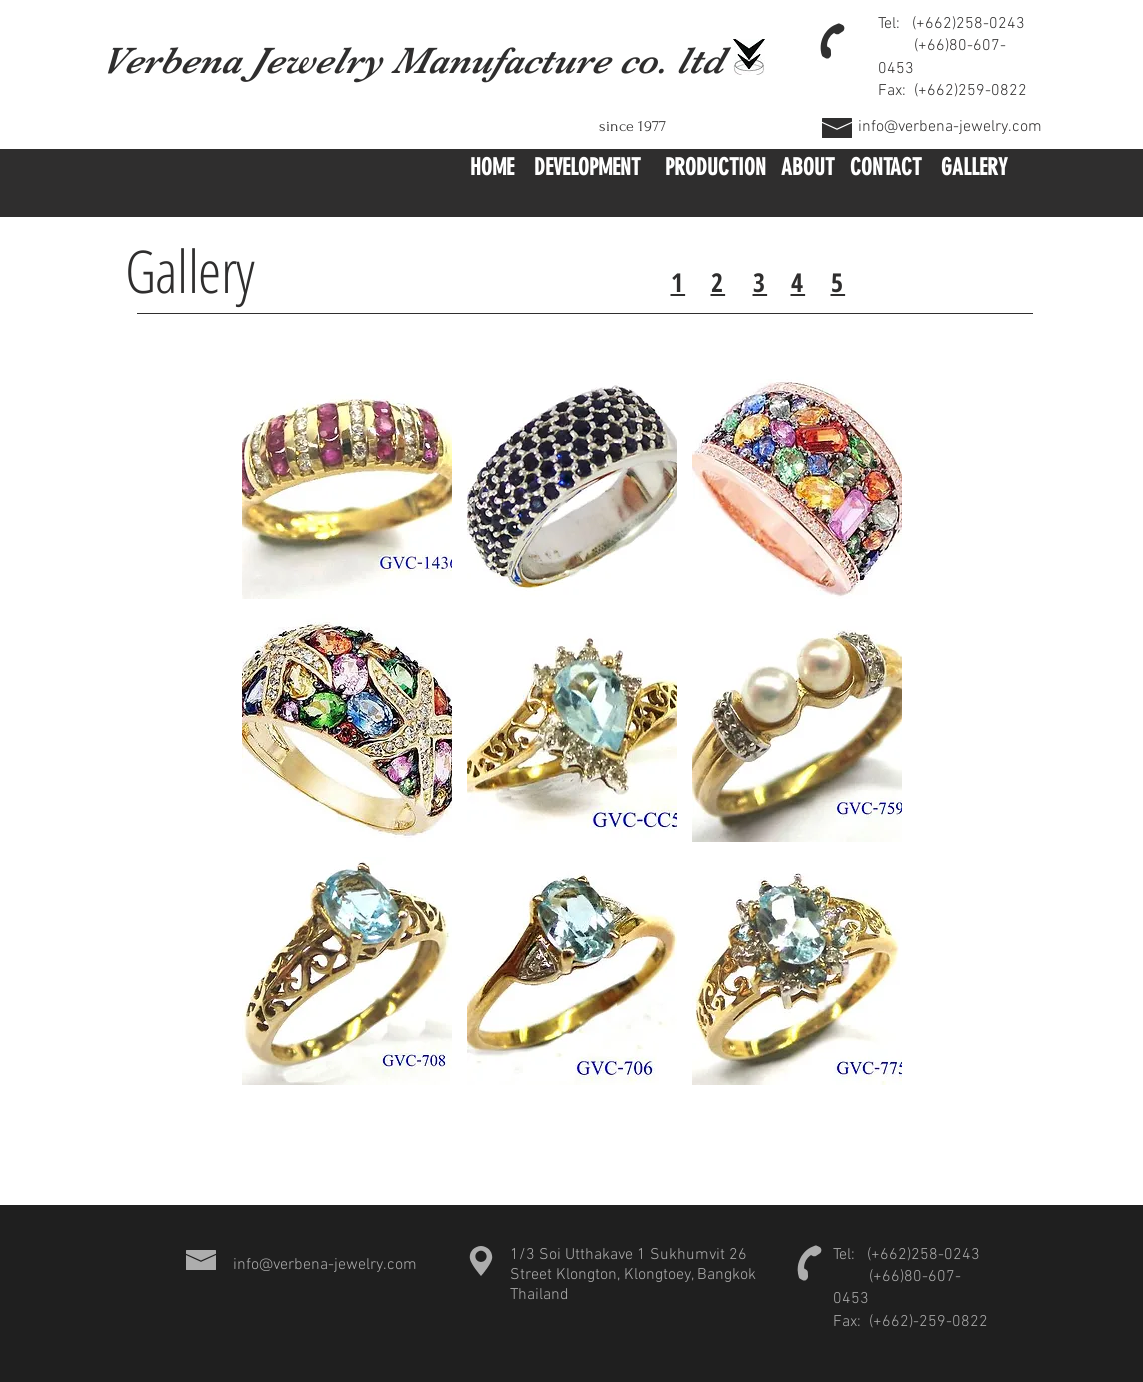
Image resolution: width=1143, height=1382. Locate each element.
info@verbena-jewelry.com (950, 127)
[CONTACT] (886, 169)
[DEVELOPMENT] (587, 169)
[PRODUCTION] (715, 169)
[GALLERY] (974, 169)
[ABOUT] (807, 169)
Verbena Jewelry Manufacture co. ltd (412, 60)
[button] (347, 485)
